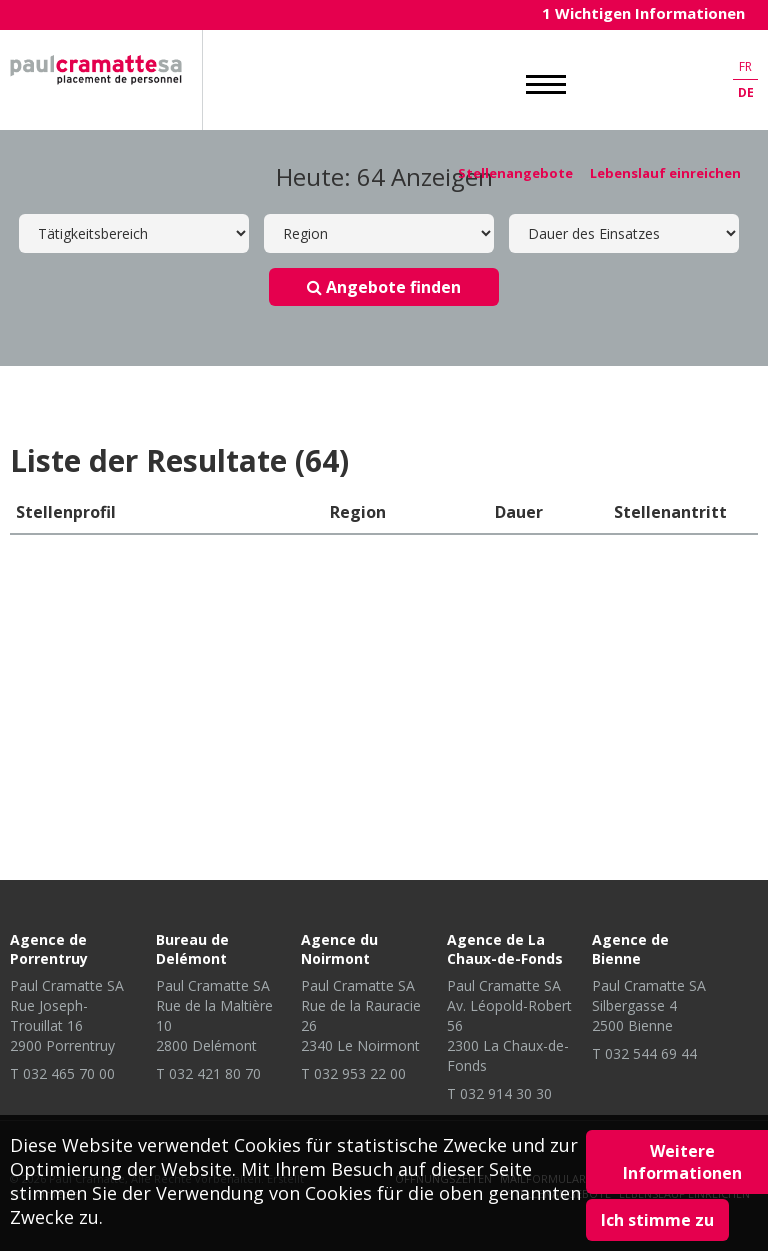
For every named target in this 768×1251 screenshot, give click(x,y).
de (746, 92)
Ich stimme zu (657, 1220)
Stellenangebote (515, 173)
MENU (546, 85)
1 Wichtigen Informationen (643, 13)
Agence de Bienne (630, 949)
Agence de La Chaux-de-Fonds (505, 949)
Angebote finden (384, 287)
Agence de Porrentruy (49, 949)
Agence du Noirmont (339, 949)
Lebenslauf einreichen (665, 173)
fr (745, 66)
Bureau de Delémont (192, 949)
